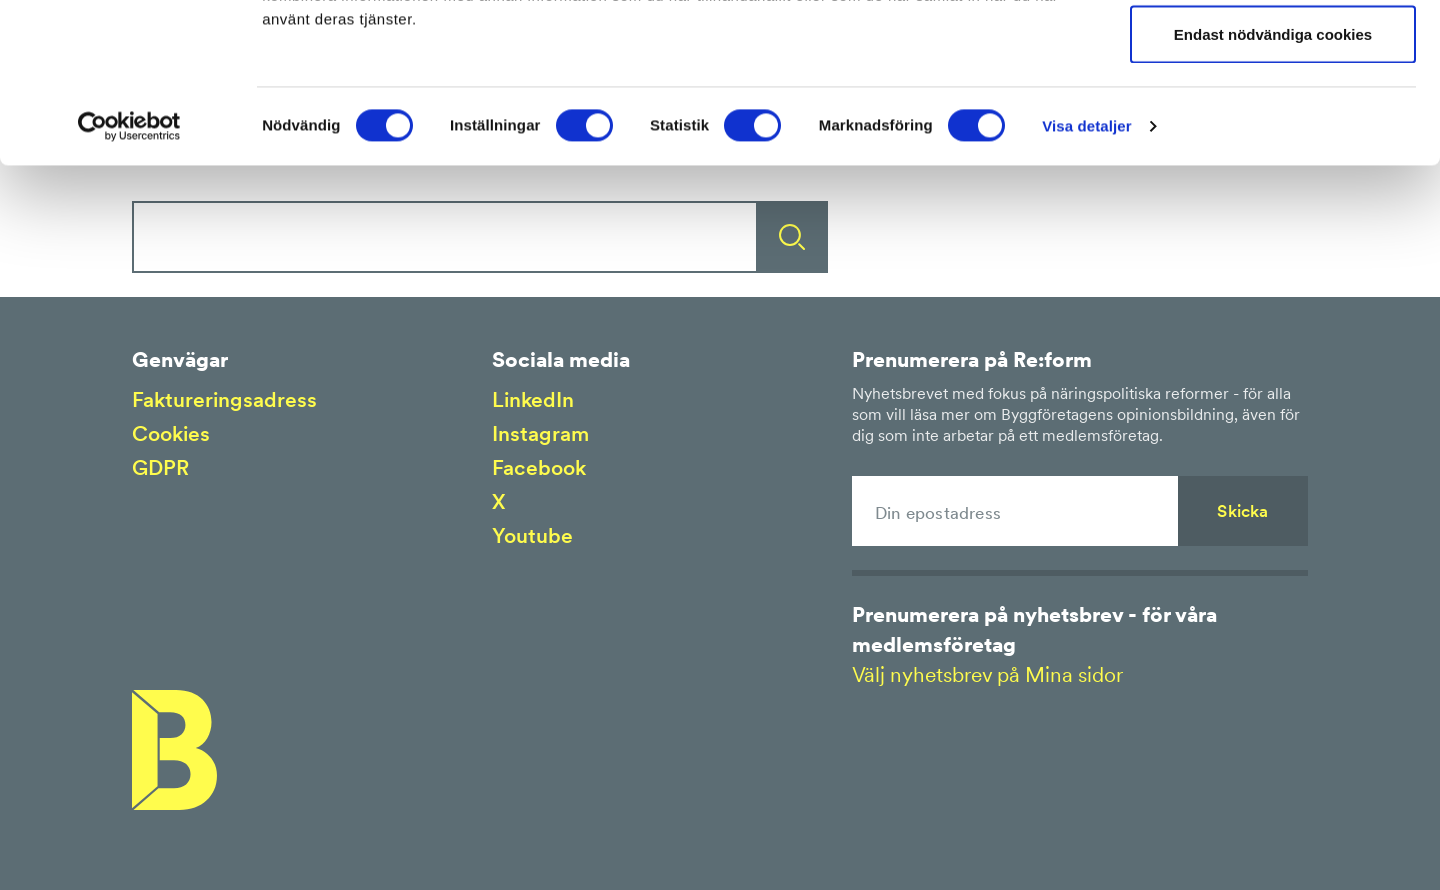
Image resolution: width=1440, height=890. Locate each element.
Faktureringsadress (224, 399)
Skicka (1242, 511)
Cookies (171, 433)
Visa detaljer (1086, 275)
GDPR (160, 467)
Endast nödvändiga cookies (1273, 183)
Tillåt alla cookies (1273, 52)
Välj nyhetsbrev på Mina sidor (987, 674)
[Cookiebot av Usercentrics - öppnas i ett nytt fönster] (129, 276)
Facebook (539, 467)
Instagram (540, 433)
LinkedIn (533, 399)
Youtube (532, 535)
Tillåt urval (1273, 118)
